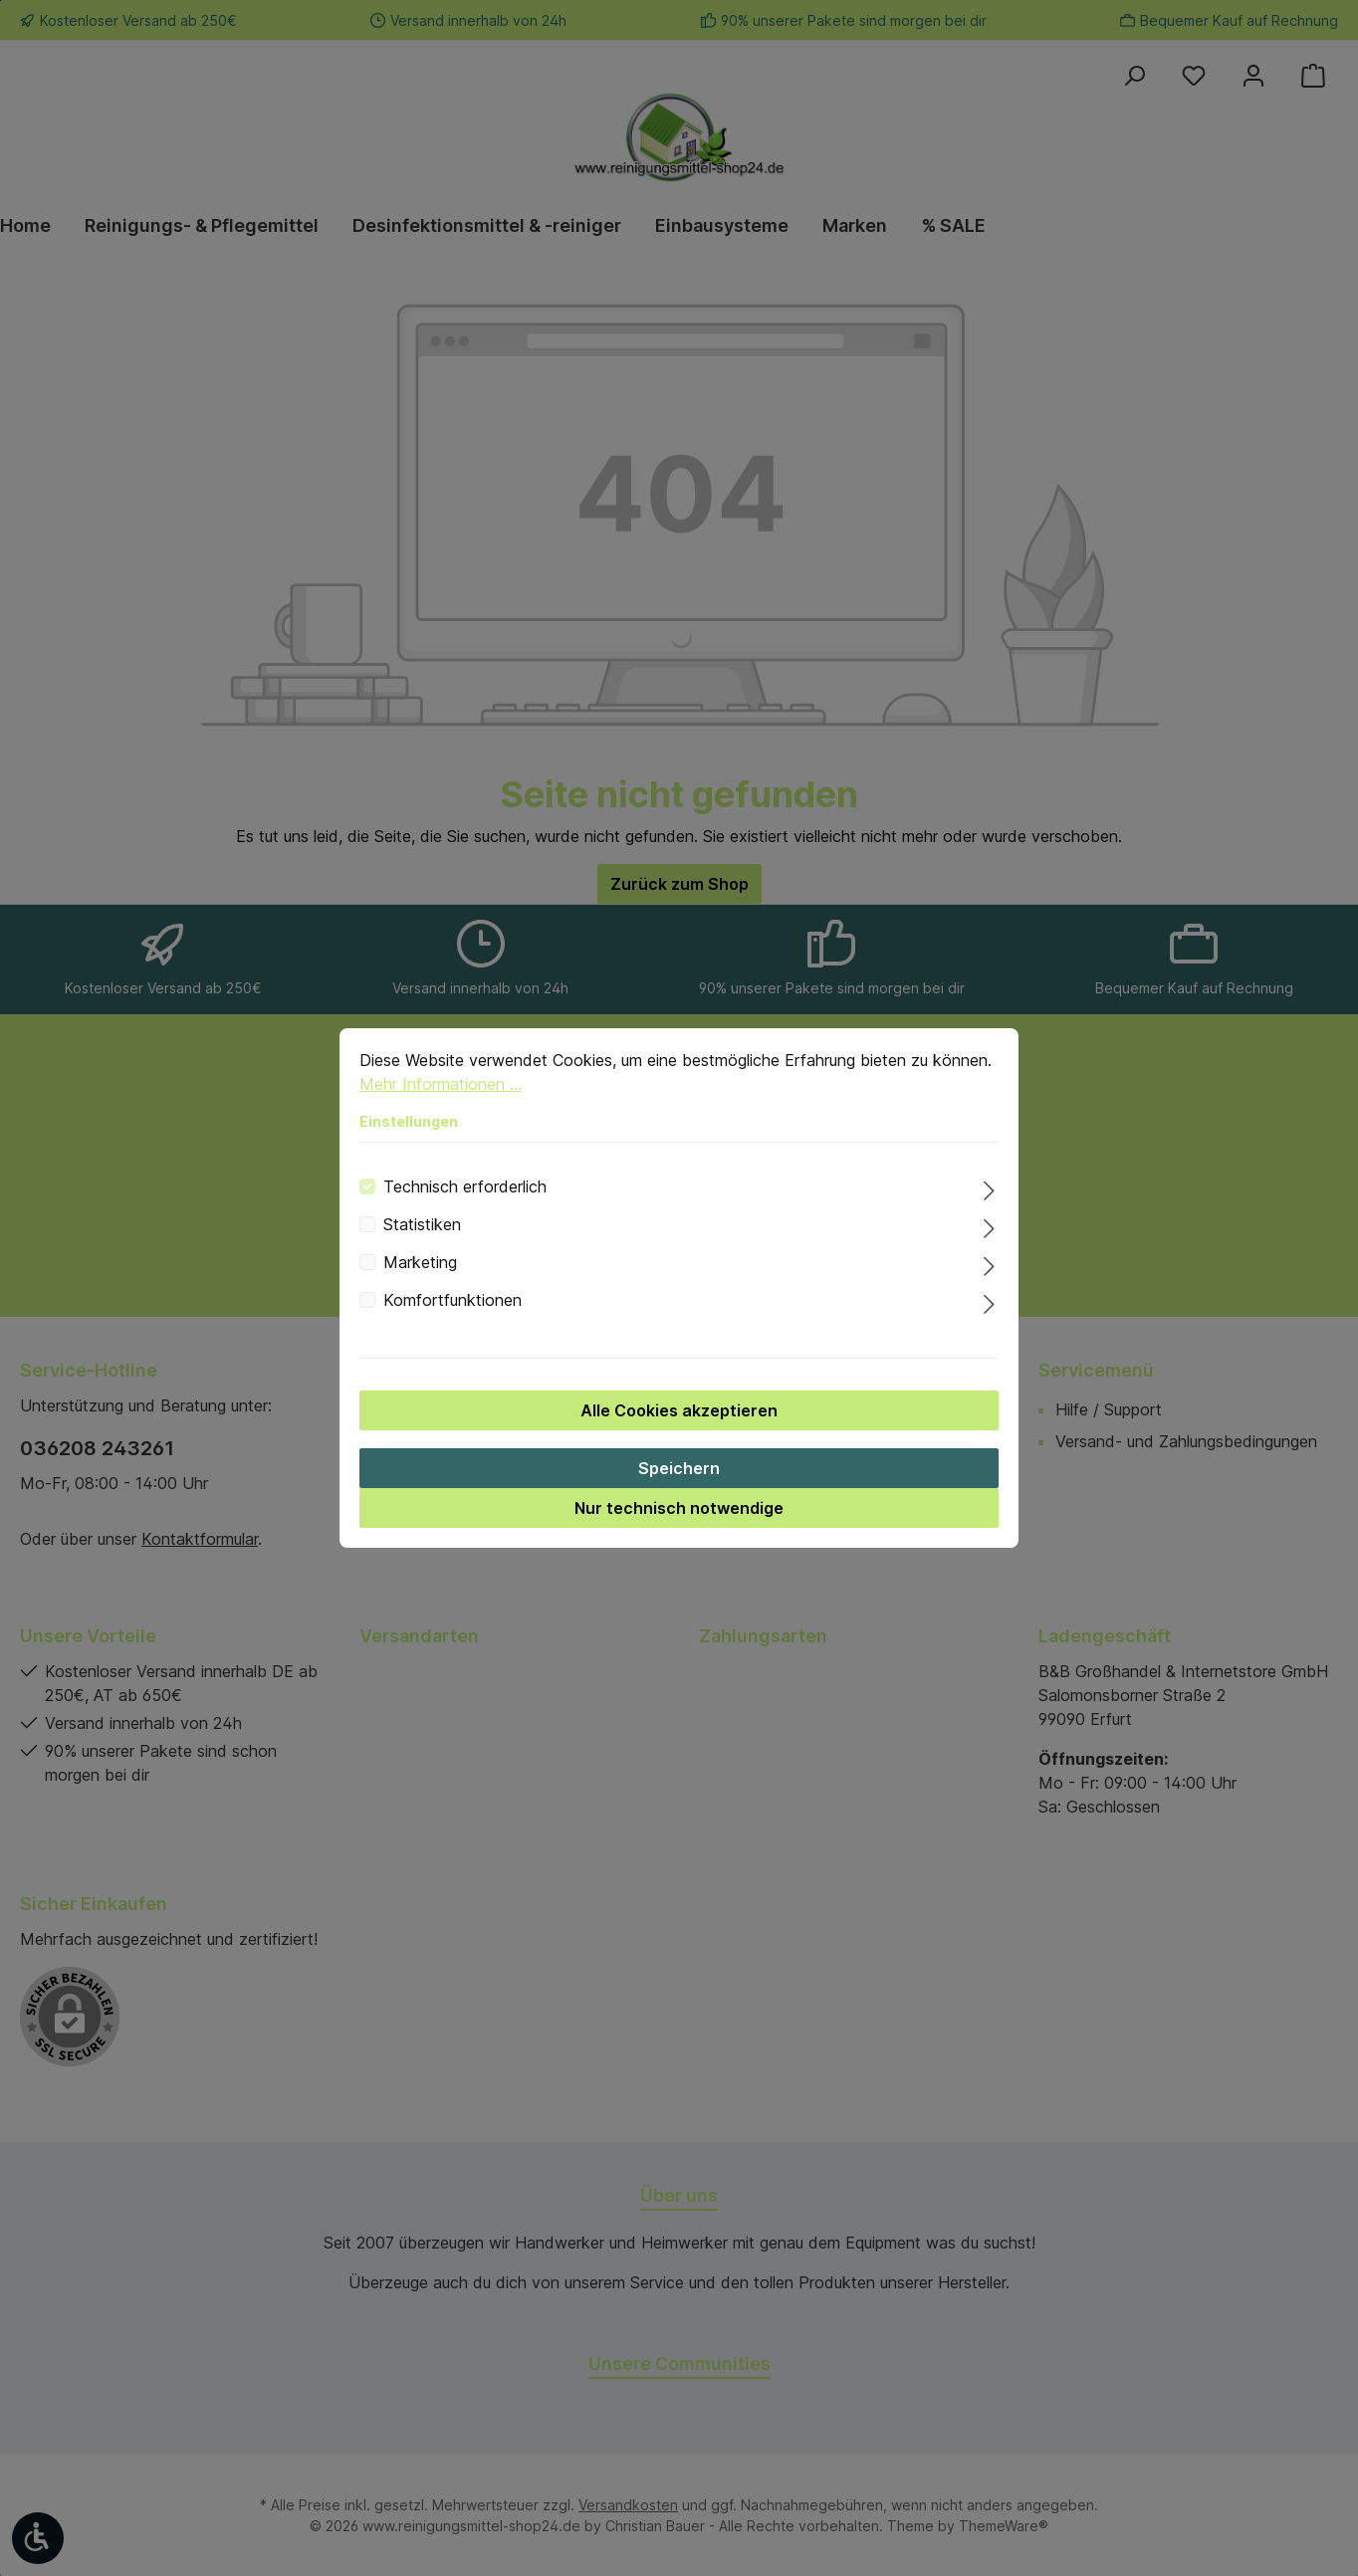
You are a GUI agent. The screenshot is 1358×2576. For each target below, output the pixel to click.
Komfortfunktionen (452, 1314)
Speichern (679, 1482)
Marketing (420, 1276)
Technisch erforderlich (465, 1200)
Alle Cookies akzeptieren (679, 1424)
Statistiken (422, 1238)
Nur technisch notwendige (679, 1522)
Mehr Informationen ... (440, 1098)
